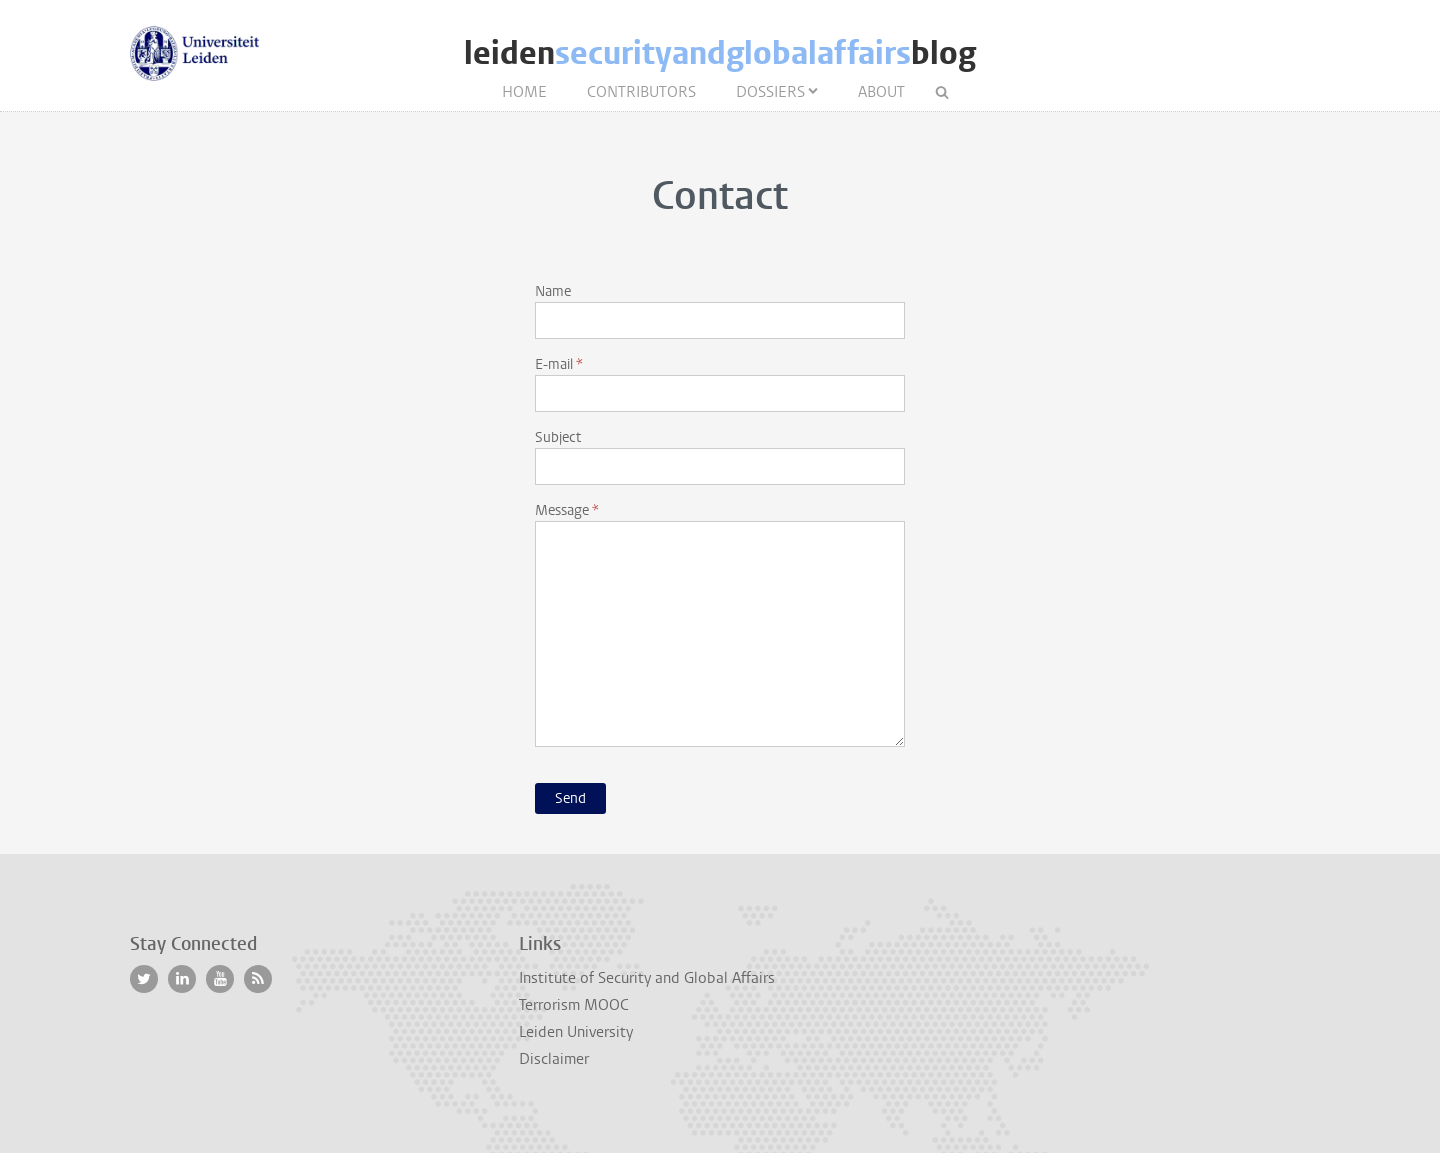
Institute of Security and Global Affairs (647, 978)
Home (524, 92)
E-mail (554, 364)
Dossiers (770, 92)
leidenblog (720, 53)
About (881, 92)
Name (553, 291)
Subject (558, 437)
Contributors (641, 92)
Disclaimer (554, 1059)
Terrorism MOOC (574, 1005)
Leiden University (576, 1032)
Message (562, 510)
